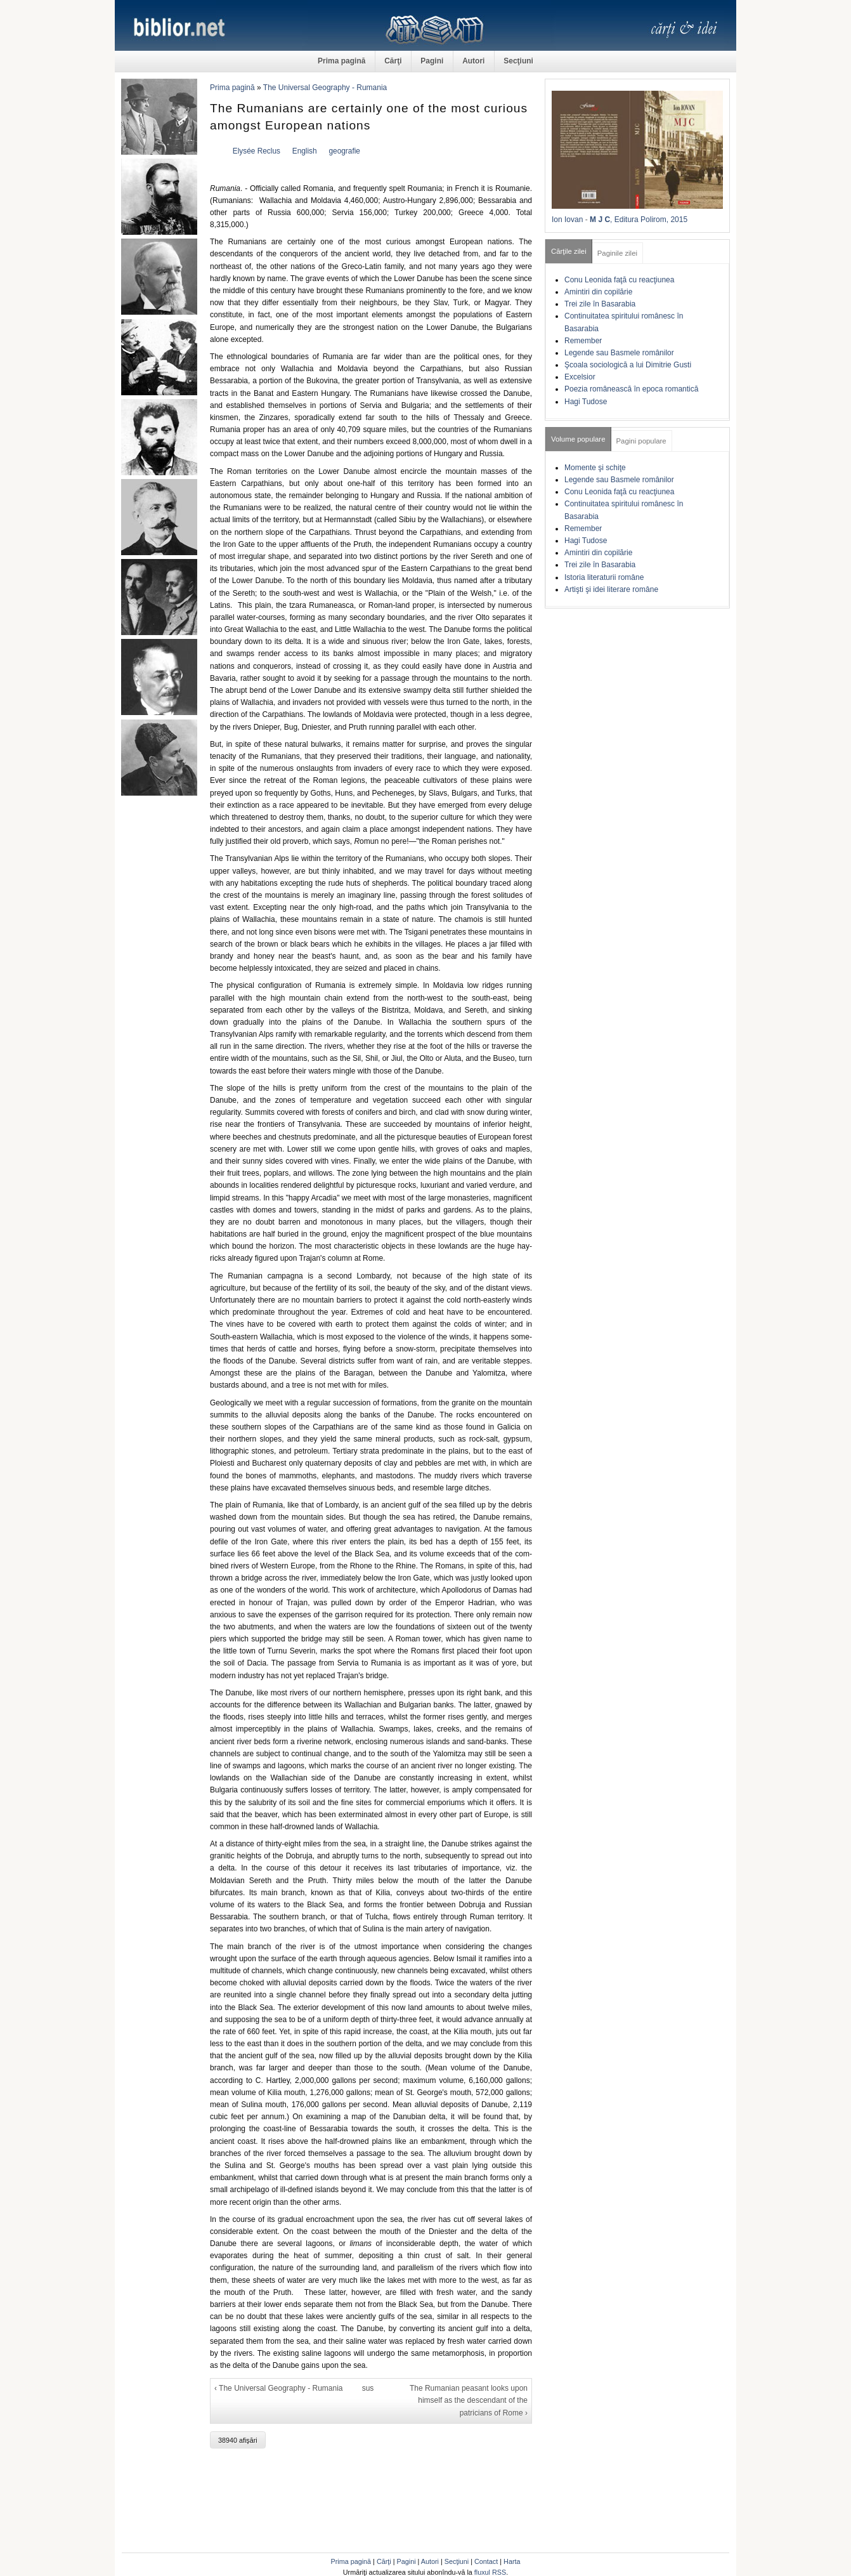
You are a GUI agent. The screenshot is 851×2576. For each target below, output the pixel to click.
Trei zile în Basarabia (599, 303)
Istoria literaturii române (604, 577)
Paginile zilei (617, 253)
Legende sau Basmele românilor (619, 352)
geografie (344, 151)
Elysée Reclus (256, 151)
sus (368, 2388)
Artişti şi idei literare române (611, 589)
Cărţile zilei (569, 251)
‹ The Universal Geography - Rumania (278, 2388)
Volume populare (578, 439)
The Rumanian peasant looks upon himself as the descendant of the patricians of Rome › (469, 2400)
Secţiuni (518, 60)
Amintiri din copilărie (598, 291)
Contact (486, 2561)
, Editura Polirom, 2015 (648, 219)
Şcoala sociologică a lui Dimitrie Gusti (627, 364)
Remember (583, 340)
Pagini (431, 60)
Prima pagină (341, 60)
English (304, 151)
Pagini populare (641, 441)
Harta (511, 2561)
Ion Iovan (567, 219)
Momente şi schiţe (595, 467)
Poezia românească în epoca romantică (631, 388)
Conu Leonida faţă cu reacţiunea (619, 279)
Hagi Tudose (585, 401)
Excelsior (579, 376)
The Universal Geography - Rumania (325, 87)
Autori (473, 60)
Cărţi (392, 60)
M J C (600, 219)
